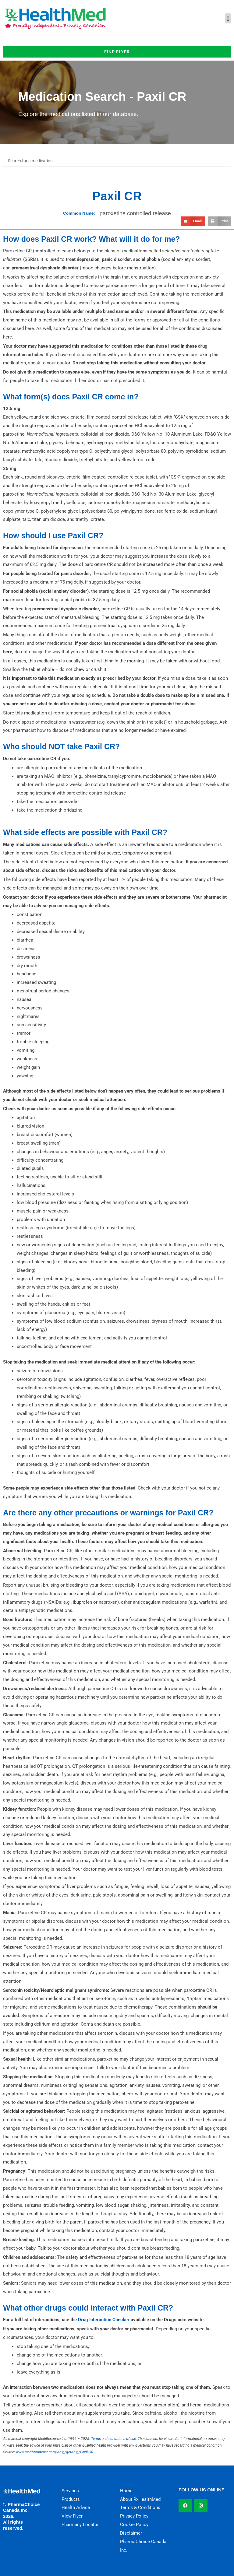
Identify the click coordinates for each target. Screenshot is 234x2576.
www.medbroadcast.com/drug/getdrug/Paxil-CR (54, 2452)
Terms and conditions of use (113, 2439)
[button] (228, 18)
